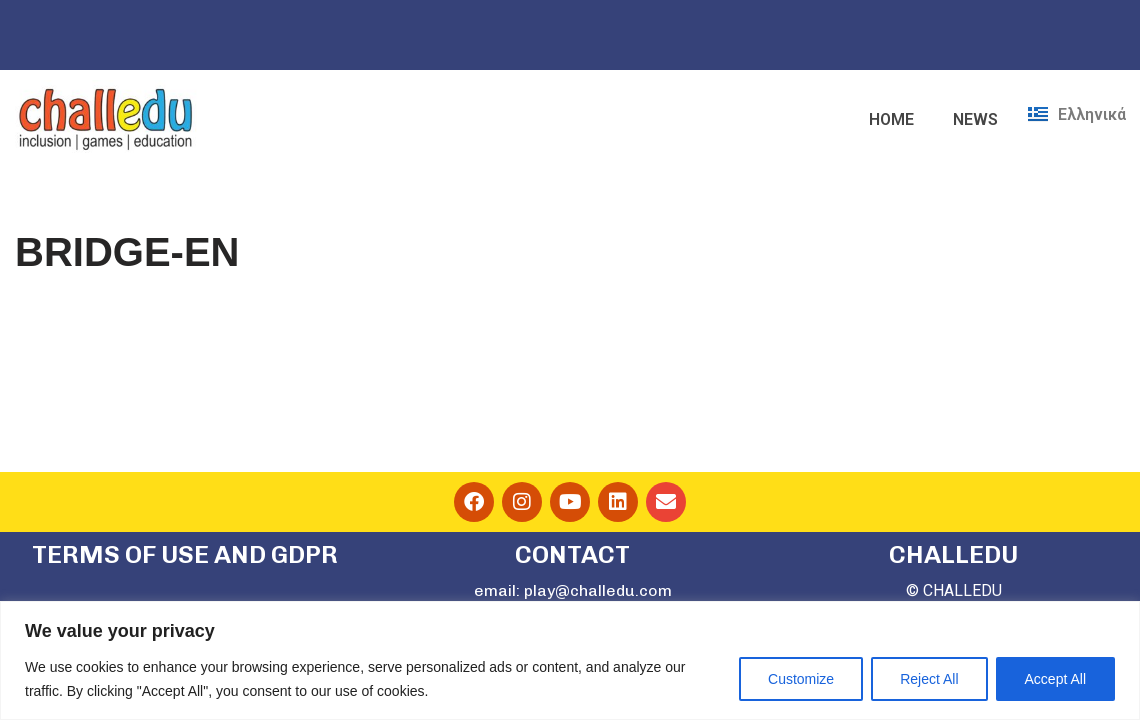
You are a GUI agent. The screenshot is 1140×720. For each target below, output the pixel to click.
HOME (891, 119)
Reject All (929, 679)
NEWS (975, 119)
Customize (801, 679)
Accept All (1055, 679)
